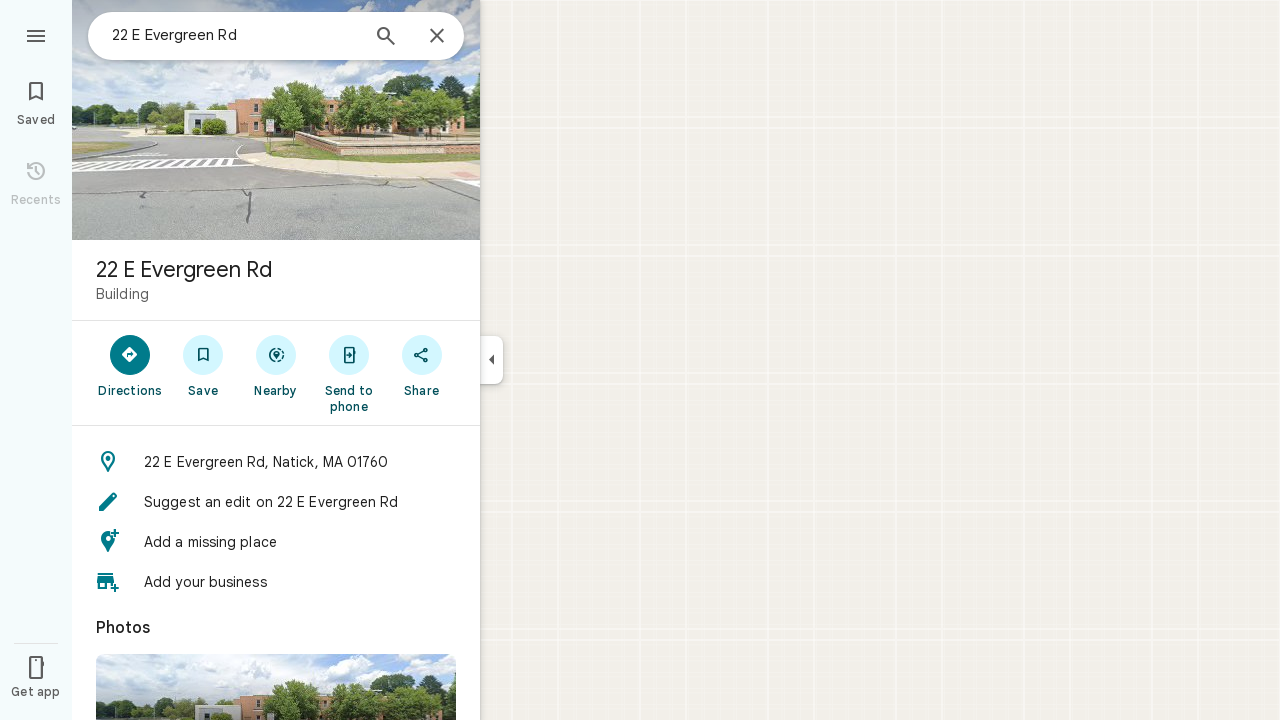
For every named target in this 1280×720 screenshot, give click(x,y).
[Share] (421, 365)
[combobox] (235, 35)
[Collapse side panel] (491, 360)
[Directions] (130, 365)
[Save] (203, 365)
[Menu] (36, 34)
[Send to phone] (348, 373)
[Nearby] (276, 365)
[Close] (437, 37)
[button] (276, 462)
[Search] (386, 38)
